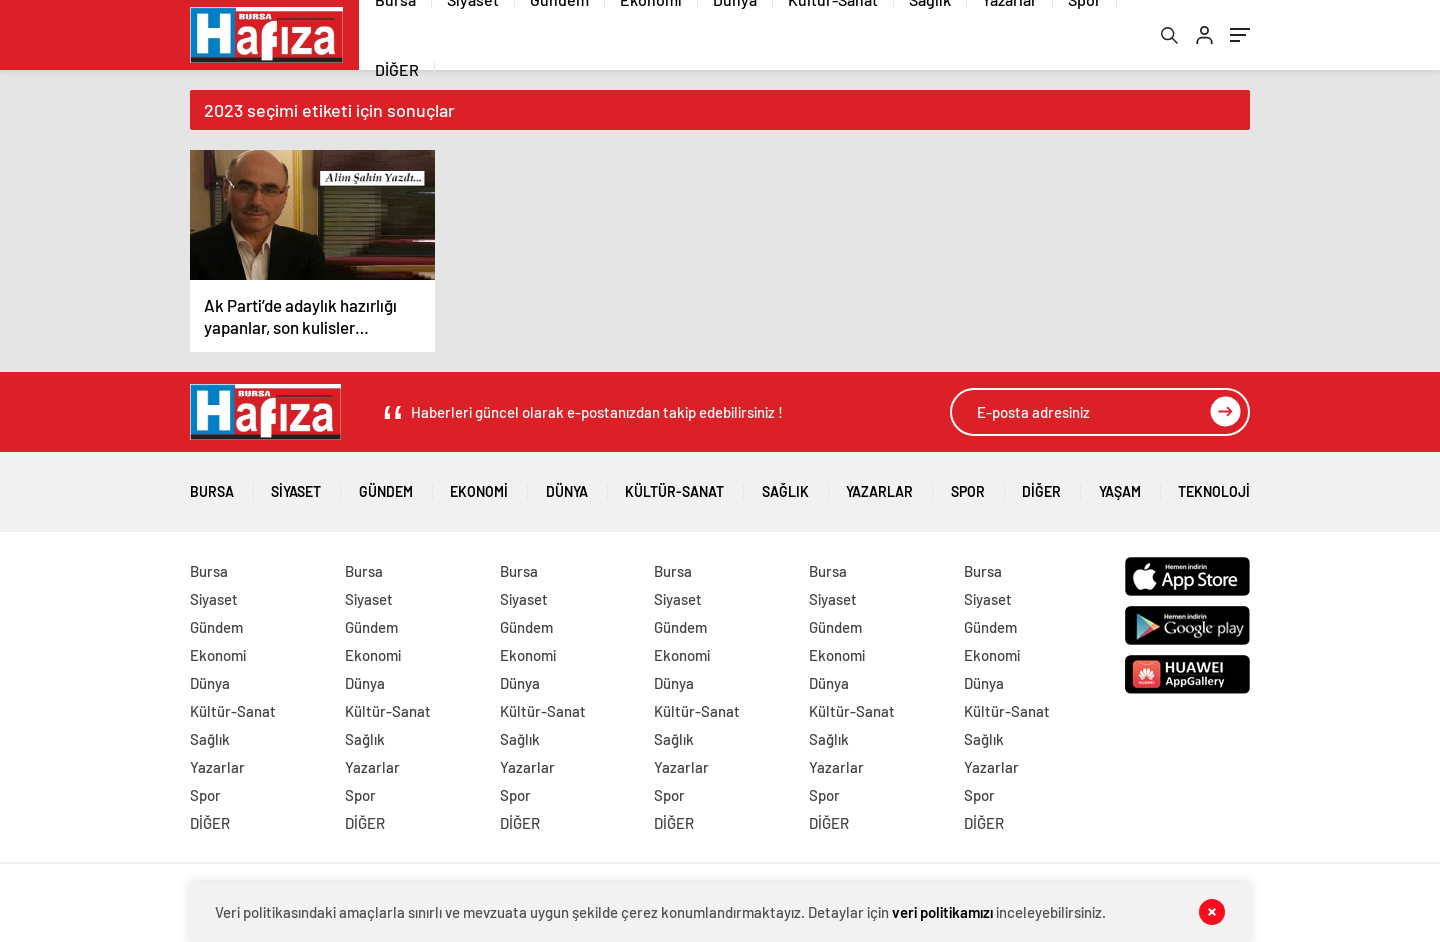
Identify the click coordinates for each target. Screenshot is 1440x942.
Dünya (567, 484)
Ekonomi (479, 484)
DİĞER (397, 69)
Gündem (386, 484)
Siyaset (296, 484)
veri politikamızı (942, 912)
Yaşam (1120, 484)
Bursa (212, 484)
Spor (968, 484)
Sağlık (785, 484)
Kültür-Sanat (674, 484)
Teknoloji (1214, 484)
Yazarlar (879, 484)
